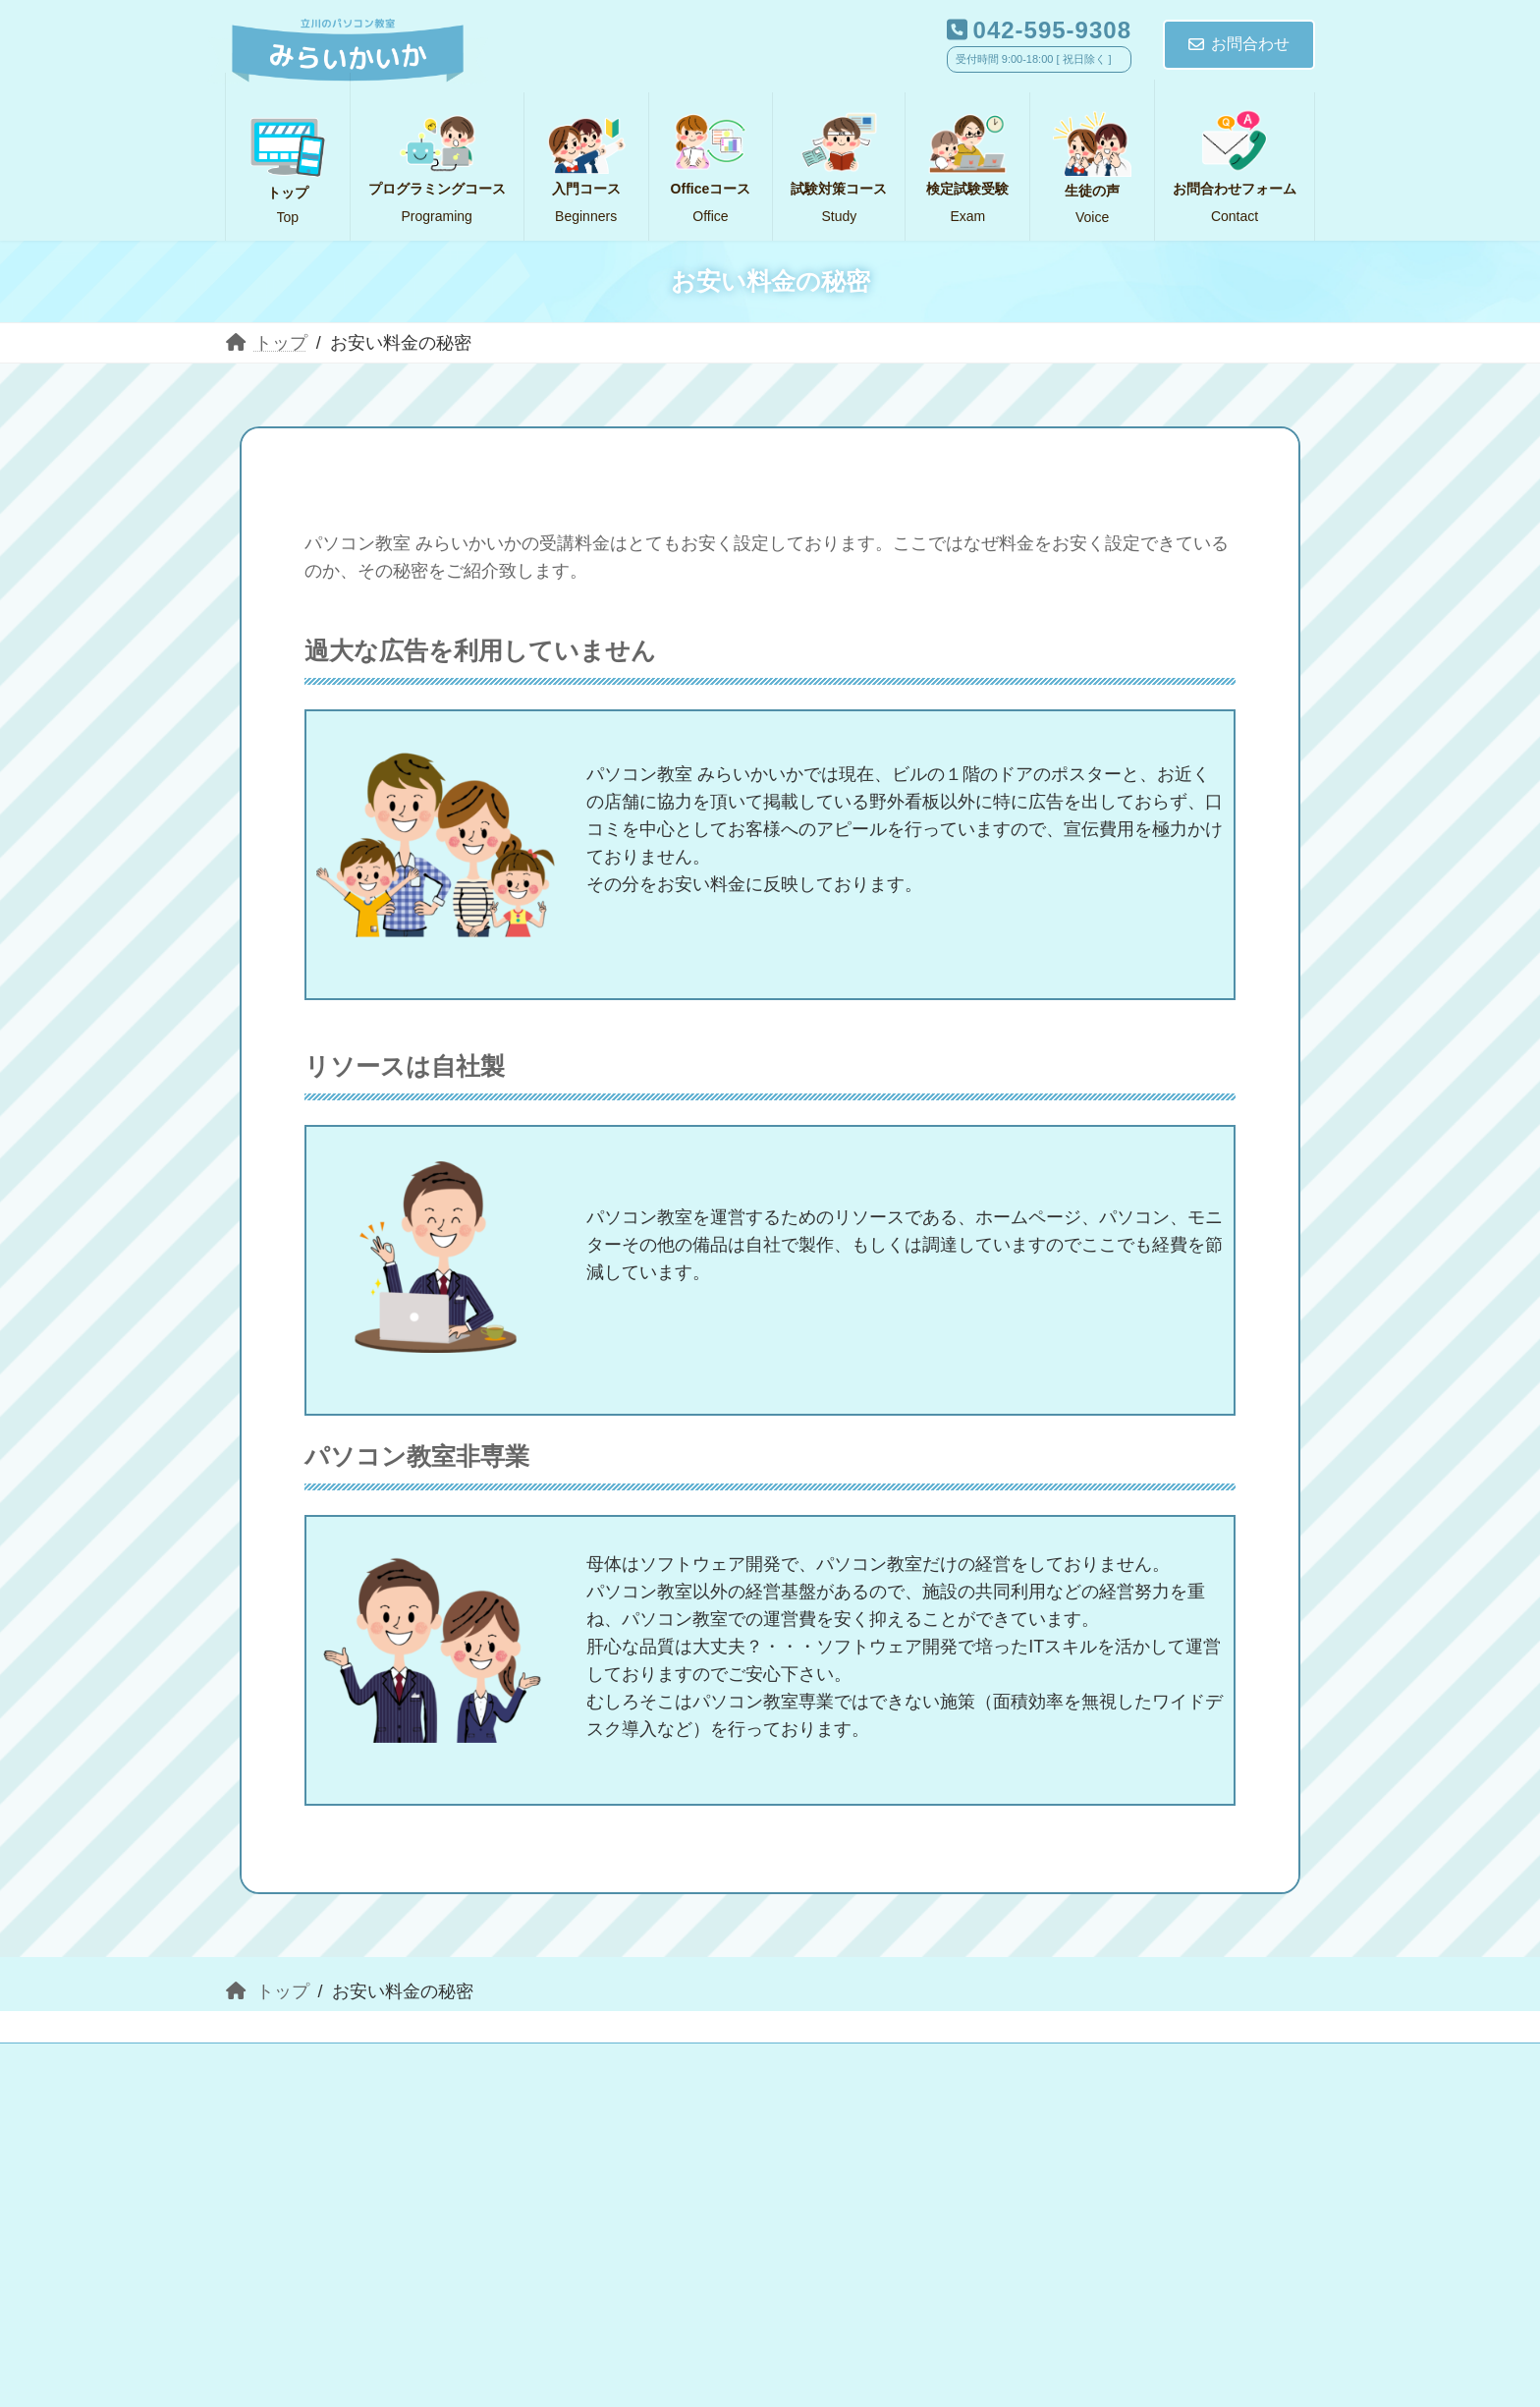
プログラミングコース (597, 2069)
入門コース (406, 2069)
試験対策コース (960, 2069)
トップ (278, 2069)
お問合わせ (1239, 43)
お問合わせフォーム (458, 2096)
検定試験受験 (1132, 2069)
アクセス (631, 2096)
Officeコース (792, 2069)
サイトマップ (777, 2096)
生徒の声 (286, 2096)
